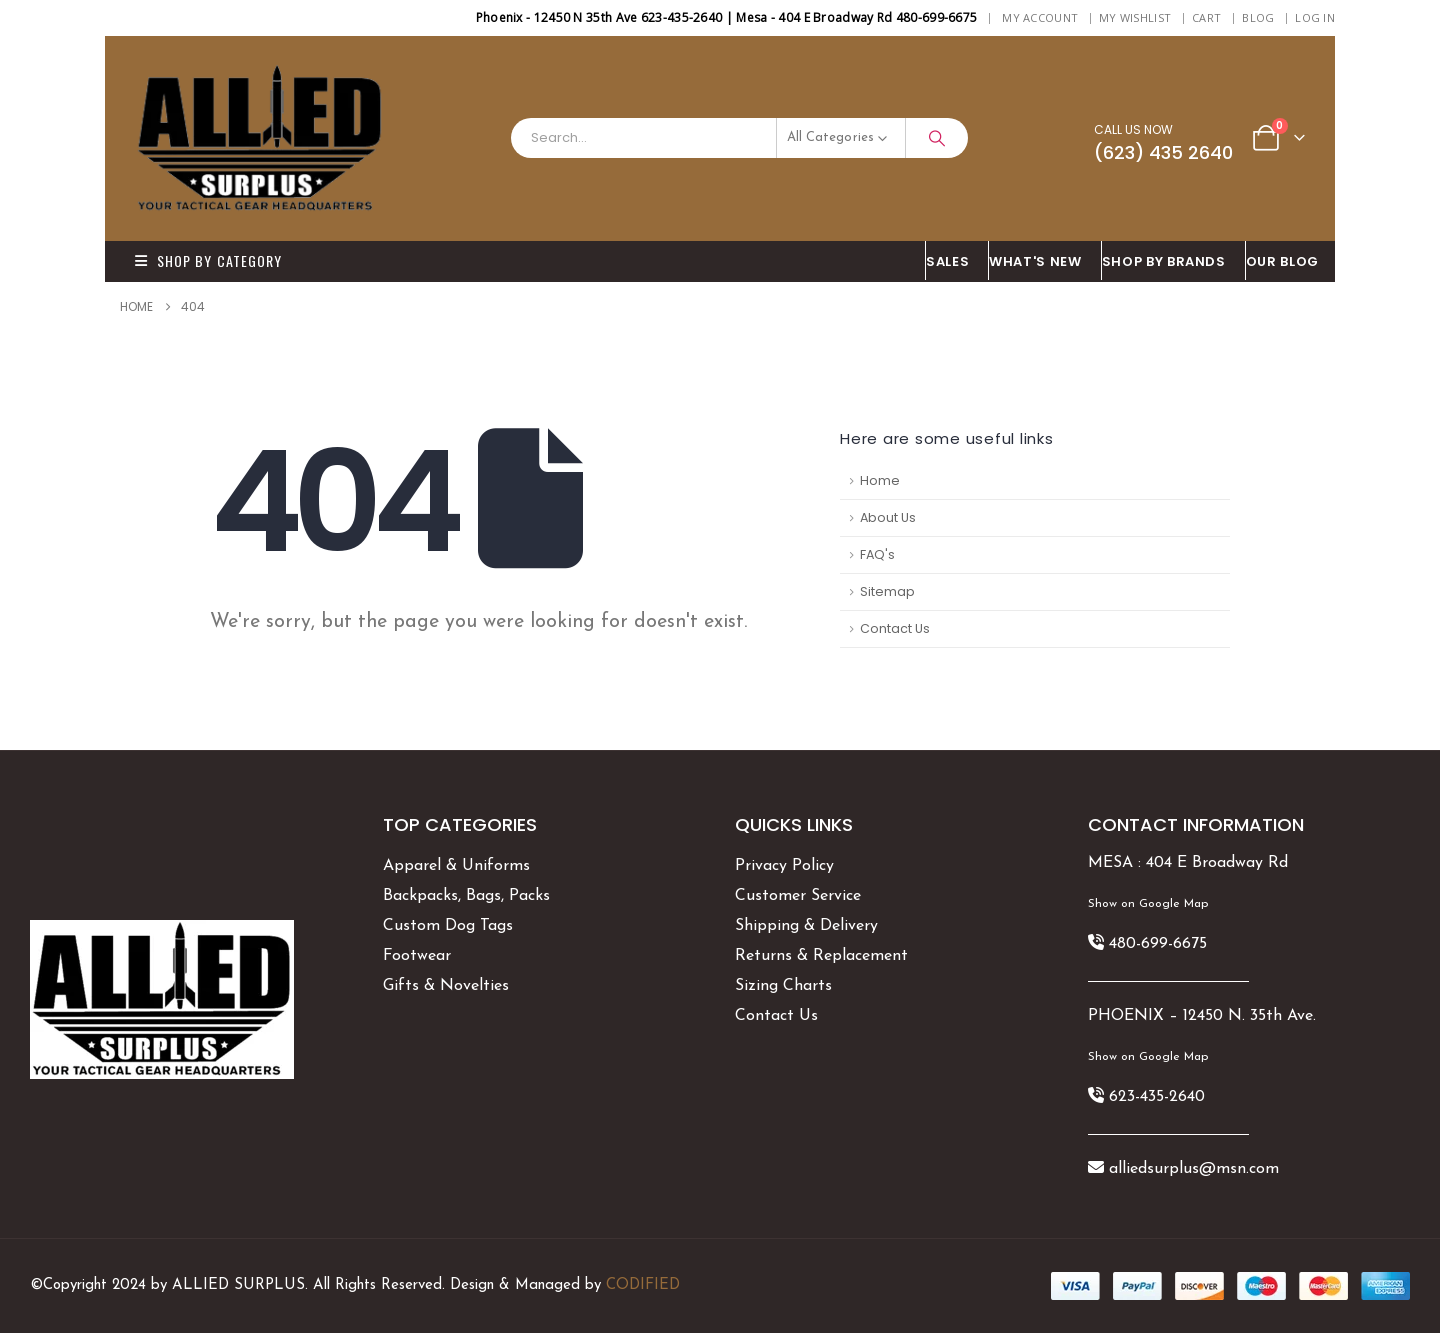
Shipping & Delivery (806, 926)
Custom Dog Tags (448, 926)
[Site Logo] (260, 138)
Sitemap (887, 591)
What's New (1035, 261)
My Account (1040, 17)
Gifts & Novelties (446, 986)
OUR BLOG (1282, 261)
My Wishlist (1135, 17)
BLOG (1258, 17)
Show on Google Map (1148, 904)
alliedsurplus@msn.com (1194, 1169)
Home (880, 480)
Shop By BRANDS (1164, 261)
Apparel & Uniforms (456, 866)
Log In (1315, 17)
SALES (947, 261)
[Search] (937, 138)
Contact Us (895, 628)
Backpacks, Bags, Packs (466, 896)
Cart (1206, 17)
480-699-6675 (1158, 944)
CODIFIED (643, 1285)
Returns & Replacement (821, 956)
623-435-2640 (1157, 1097)
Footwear (417, 956)
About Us (888, 517)
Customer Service (798, 896)
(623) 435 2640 (1163, 152)
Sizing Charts (783, 986)
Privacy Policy (784, 866)
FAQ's (877, 554)
